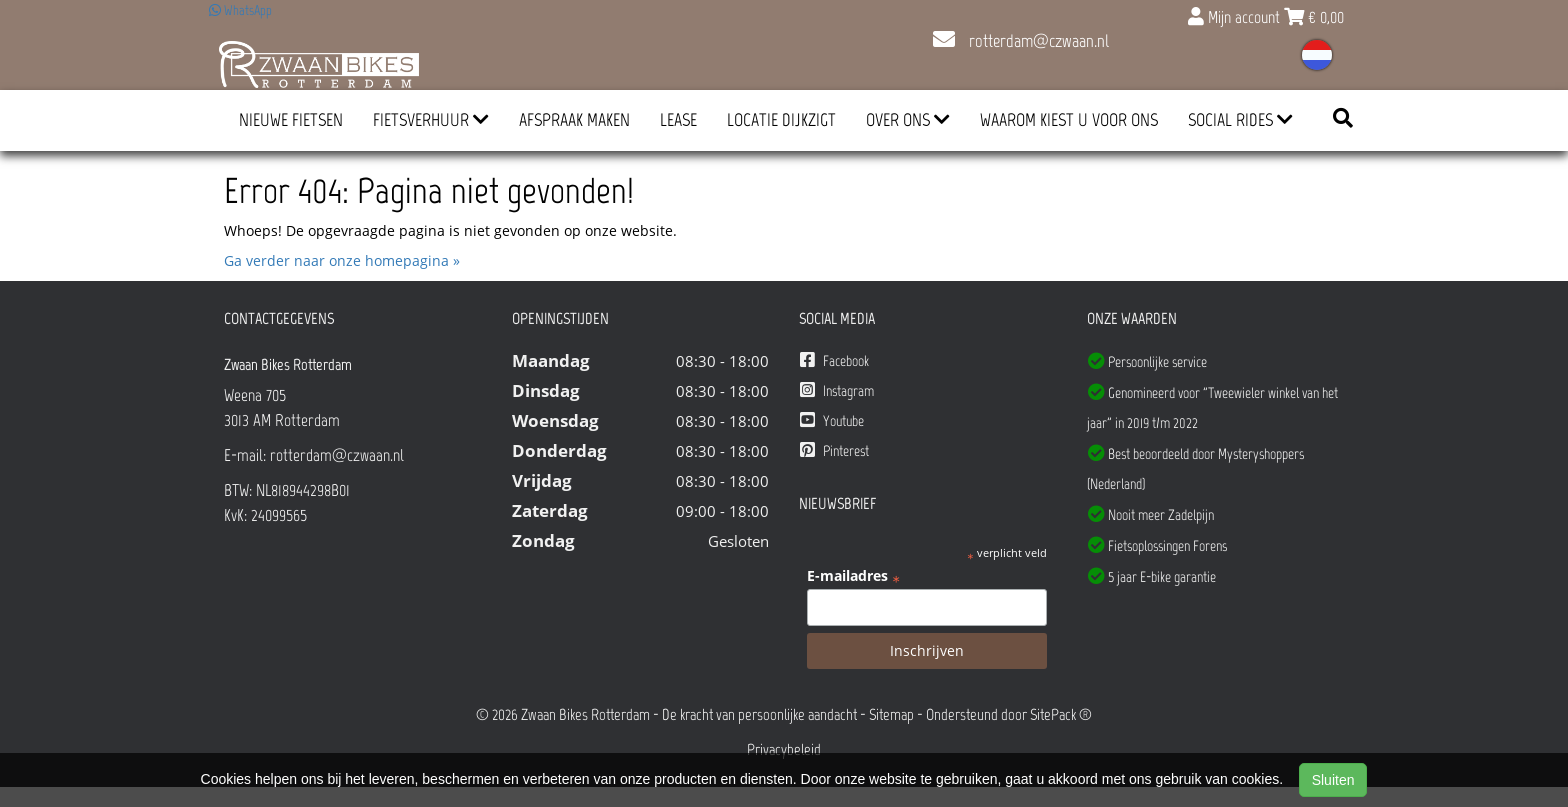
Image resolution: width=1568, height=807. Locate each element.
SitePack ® (1061, 714)
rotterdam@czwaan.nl (1021, 41)
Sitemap (891, 714)
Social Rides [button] (1240, 120)
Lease (678, 120)
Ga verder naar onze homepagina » (342, 260)
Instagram (837, 390)
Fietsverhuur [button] (431, 120)
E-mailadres (853, 576)
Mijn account (1236, 17)
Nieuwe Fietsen (291, 120)
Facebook (834, 360)
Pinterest (834, 450)
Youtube (832, 420)
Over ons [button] (908, 120)
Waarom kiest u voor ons (1069, 120)
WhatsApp (240, 10)
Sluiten (1333, 780)
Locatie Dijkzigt (781, 120)
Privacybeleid (784, 749)
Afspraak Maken (574, 120)
